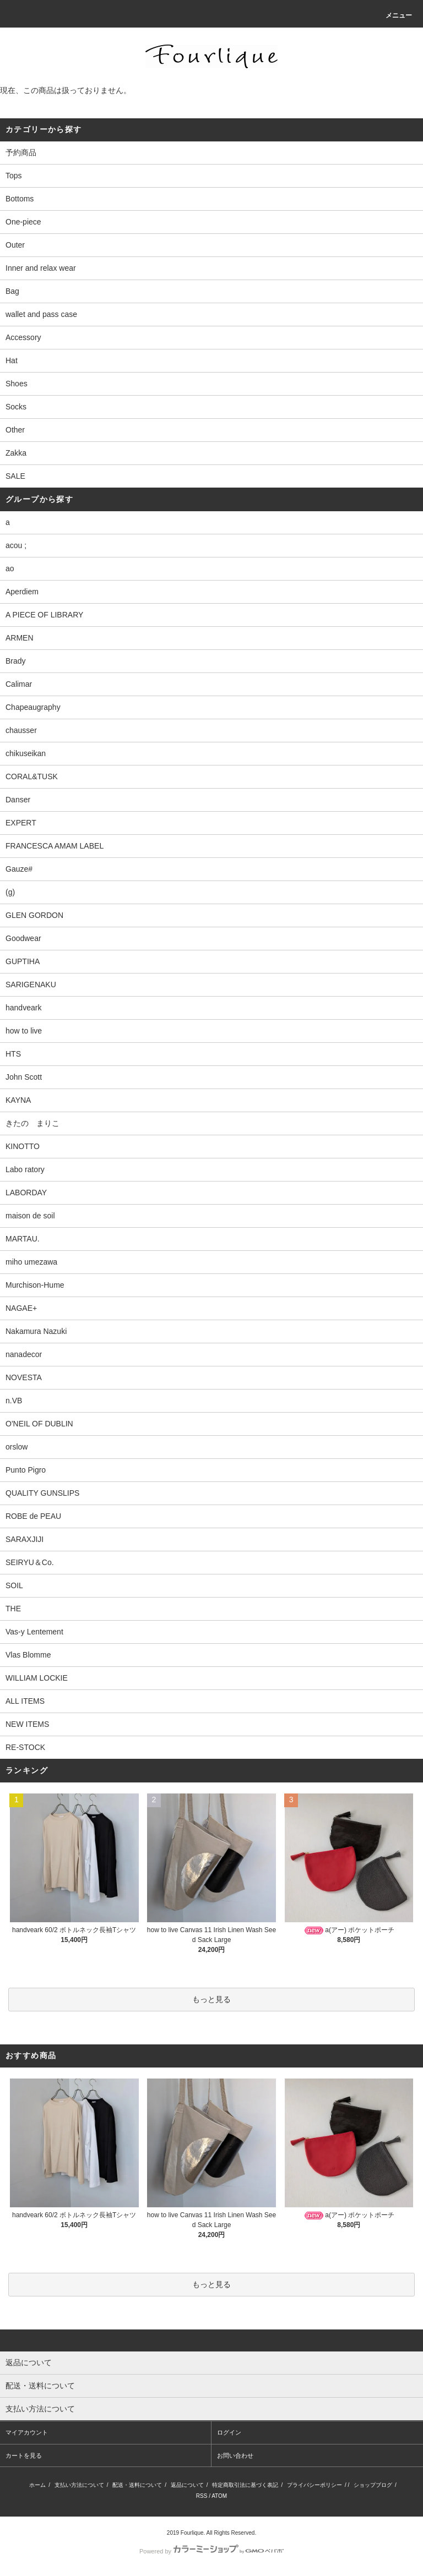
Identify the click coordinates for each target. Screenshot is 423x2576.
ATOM (219, 2496)
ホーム (37, 2485)
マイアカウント (27, 2432)
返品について (187, 2485)
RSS (202, 2496)
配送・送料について (137, 2485)
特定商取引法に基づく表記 (245, 2485)
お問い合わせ (235, 2455)
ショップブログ (373, 2485)
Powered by (211, 2551)
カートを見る (24, 2455)
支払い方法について (79, 2485)
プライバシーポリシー (314, 2485)
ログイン (229, 2432)
